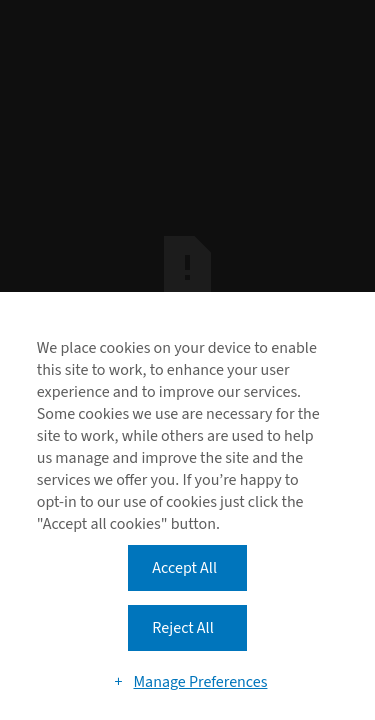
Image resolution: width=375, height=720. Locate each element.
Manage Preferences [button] (200, 682)
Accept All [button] (184, 568)
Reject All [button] (182, 628)
